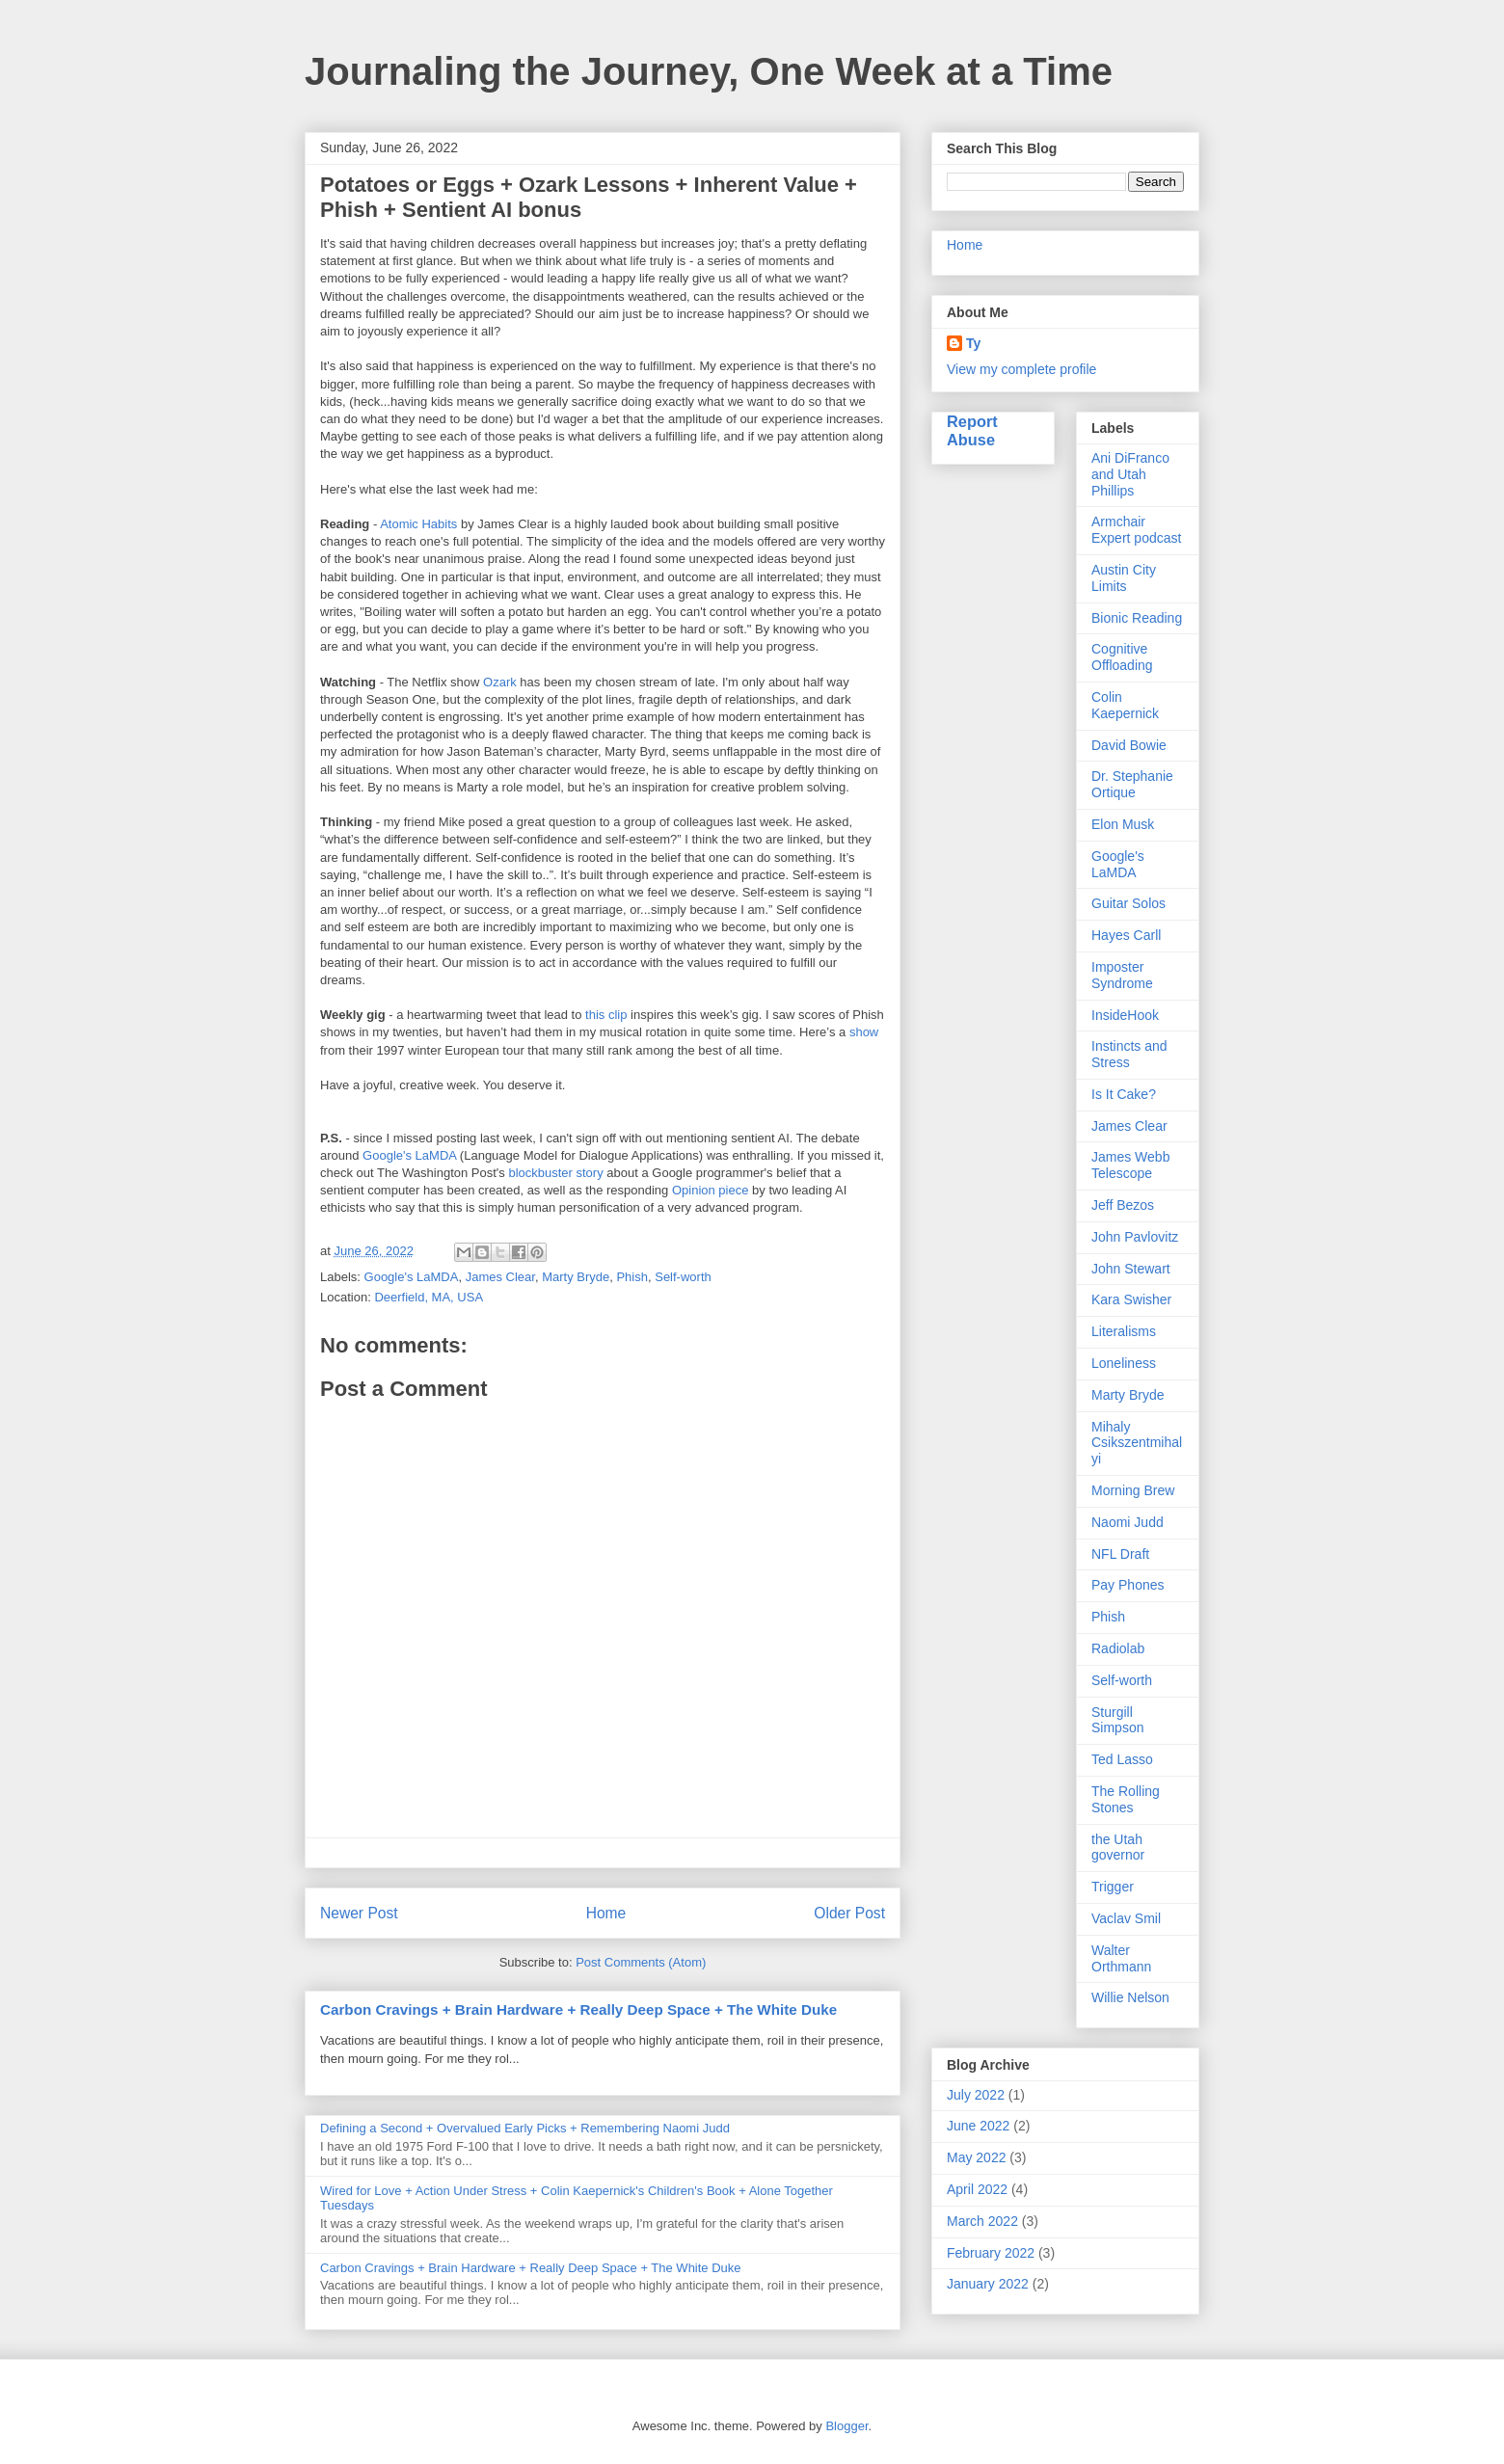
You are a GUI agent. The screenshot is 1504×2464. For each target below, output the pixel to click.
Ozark (500, 682)
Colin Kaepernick (1125, 705)
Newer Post (359, 1913)
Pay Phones (1128, 1585)
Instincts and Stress (1129, 1054)
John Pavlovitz (1134, 1237)
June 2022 (978, 2125)
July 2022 (976, 2094)
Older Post (849, 1913)
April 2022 (977, 2189)
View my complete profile (1021, 369)
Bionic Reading (1136, 618)
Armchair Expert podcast (1136, 530)
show (863, 1032)
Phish (632, 1277)
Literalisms (1123, 1331)
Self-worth (683, 1277)
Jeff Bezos (1122, 1205)
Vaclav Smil (1126, 1918)
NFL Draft (1120, 1554)
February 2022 (990, 2253)
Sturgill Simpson (1117, 1720)
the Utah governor (1117, 1847)
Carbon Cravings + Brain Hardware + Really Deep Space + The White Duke (578, 2009)
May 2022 (976, 2157)
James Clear (500, 1277)
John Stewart (1130, 1268)
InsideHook (1125, 1015)
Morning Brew (1132, 1490)
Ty (973, 343)
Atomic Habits (418, 524)
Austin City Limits (1123, 578)
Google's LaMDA (409, 1155)
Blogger (846, 2426)
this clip (606, 1014)
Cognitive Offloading (1122, 657)
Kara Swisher (1131, 1299)
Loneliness (1123, 1363)
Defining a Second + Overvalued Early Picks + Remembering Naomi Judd (525, 2128)
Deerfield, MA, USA (428, 1297)
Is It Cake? (1123, 1094)
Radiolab (1117, 1648)
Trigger (1112, 1886)
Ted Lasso (1122, 1759)
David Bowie (1129, 745)
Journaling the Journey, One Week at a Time (709, 71)
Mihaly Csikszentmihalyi (1136, 1443)
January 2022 (988, 2283)
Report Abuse (972, 430)
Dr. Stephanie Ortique (1132, 784)
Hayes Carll (1126, 935)
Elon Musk (1122, 824)
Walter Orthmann (1121, 1958)
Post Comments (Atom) (641, 1962)
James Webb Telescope (1130, 1165)
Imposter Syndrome (1122, 975)
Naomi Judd (1127, 1522)
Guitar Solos (1128, 903)
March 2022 (982, 2221)
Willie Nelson (1130, 1997)
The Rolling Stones (1125, 1799)
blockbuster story (555, 1172)
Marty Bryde (575, 1277)
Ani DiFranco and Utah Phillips (1130, 474)
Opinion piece (710, 1190)
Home (606, 1913)
